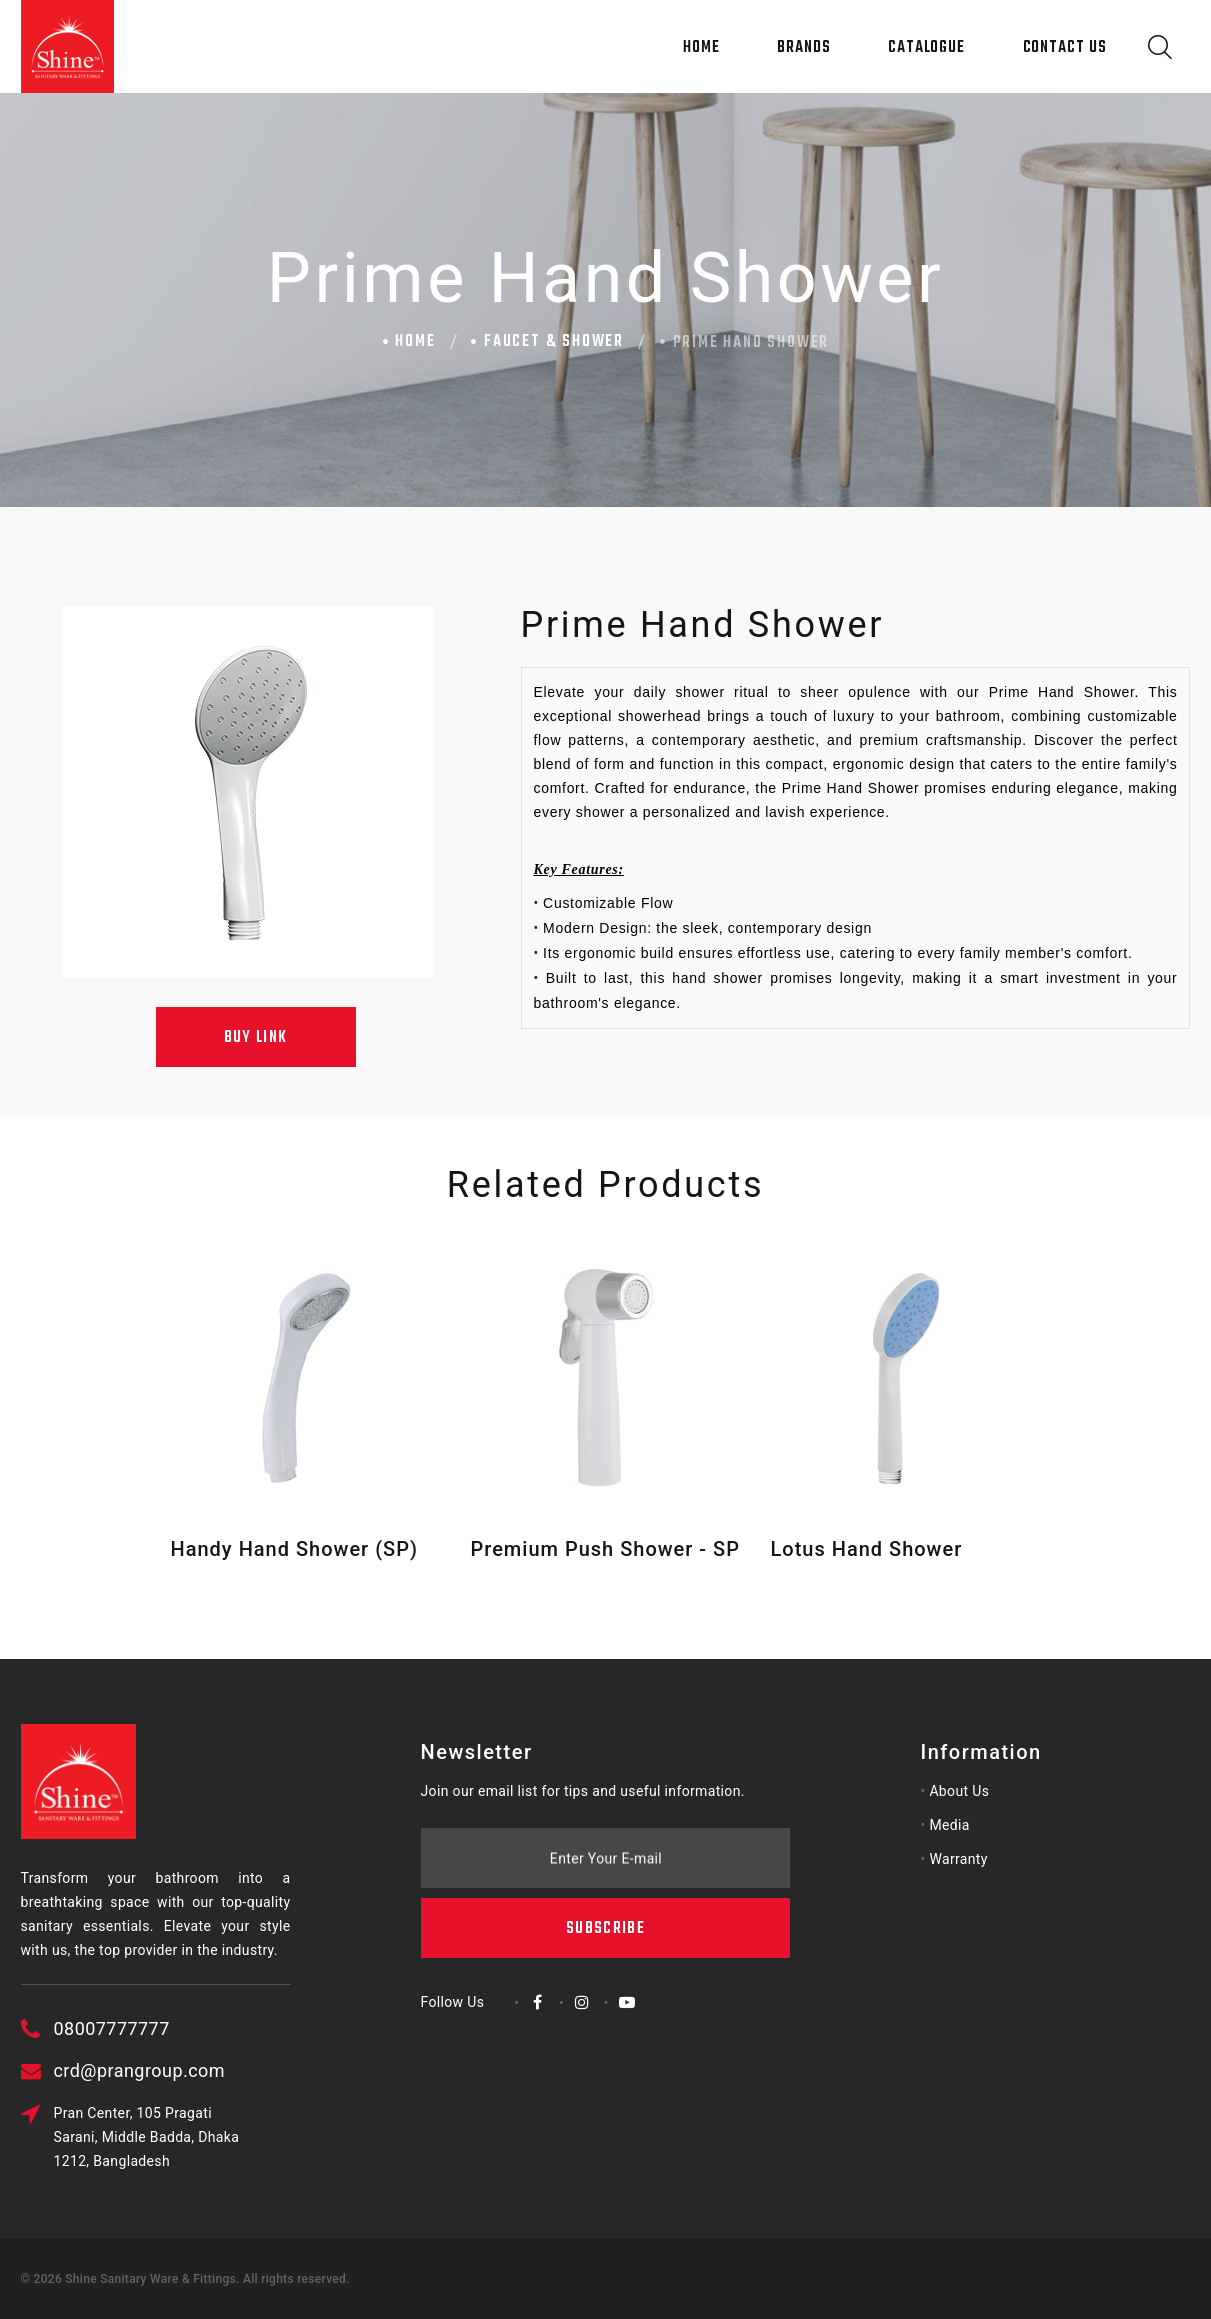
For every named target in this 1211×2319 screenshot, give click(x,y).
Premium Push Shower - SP (605, 1549)
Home (701, 48)
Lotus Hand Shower (867, 1549)
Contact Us (1065, 48)
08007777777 (215, 2028)
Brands (803, 48)
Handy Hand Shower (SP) (294, 1549)
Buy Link (256, 1038)
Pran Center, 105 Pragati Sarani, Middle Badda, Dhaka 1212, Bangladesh (250, 2137)
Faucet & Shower (554, 342)
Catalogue (926, 48)
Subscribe (605, 1809)
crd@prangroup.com (242, 2070)
